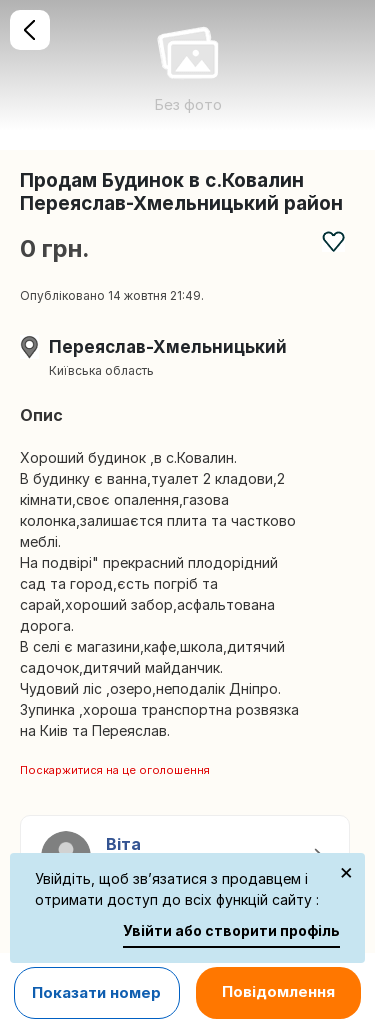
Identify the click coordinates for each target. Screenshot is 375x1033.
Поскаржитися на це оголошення (115, 770)
